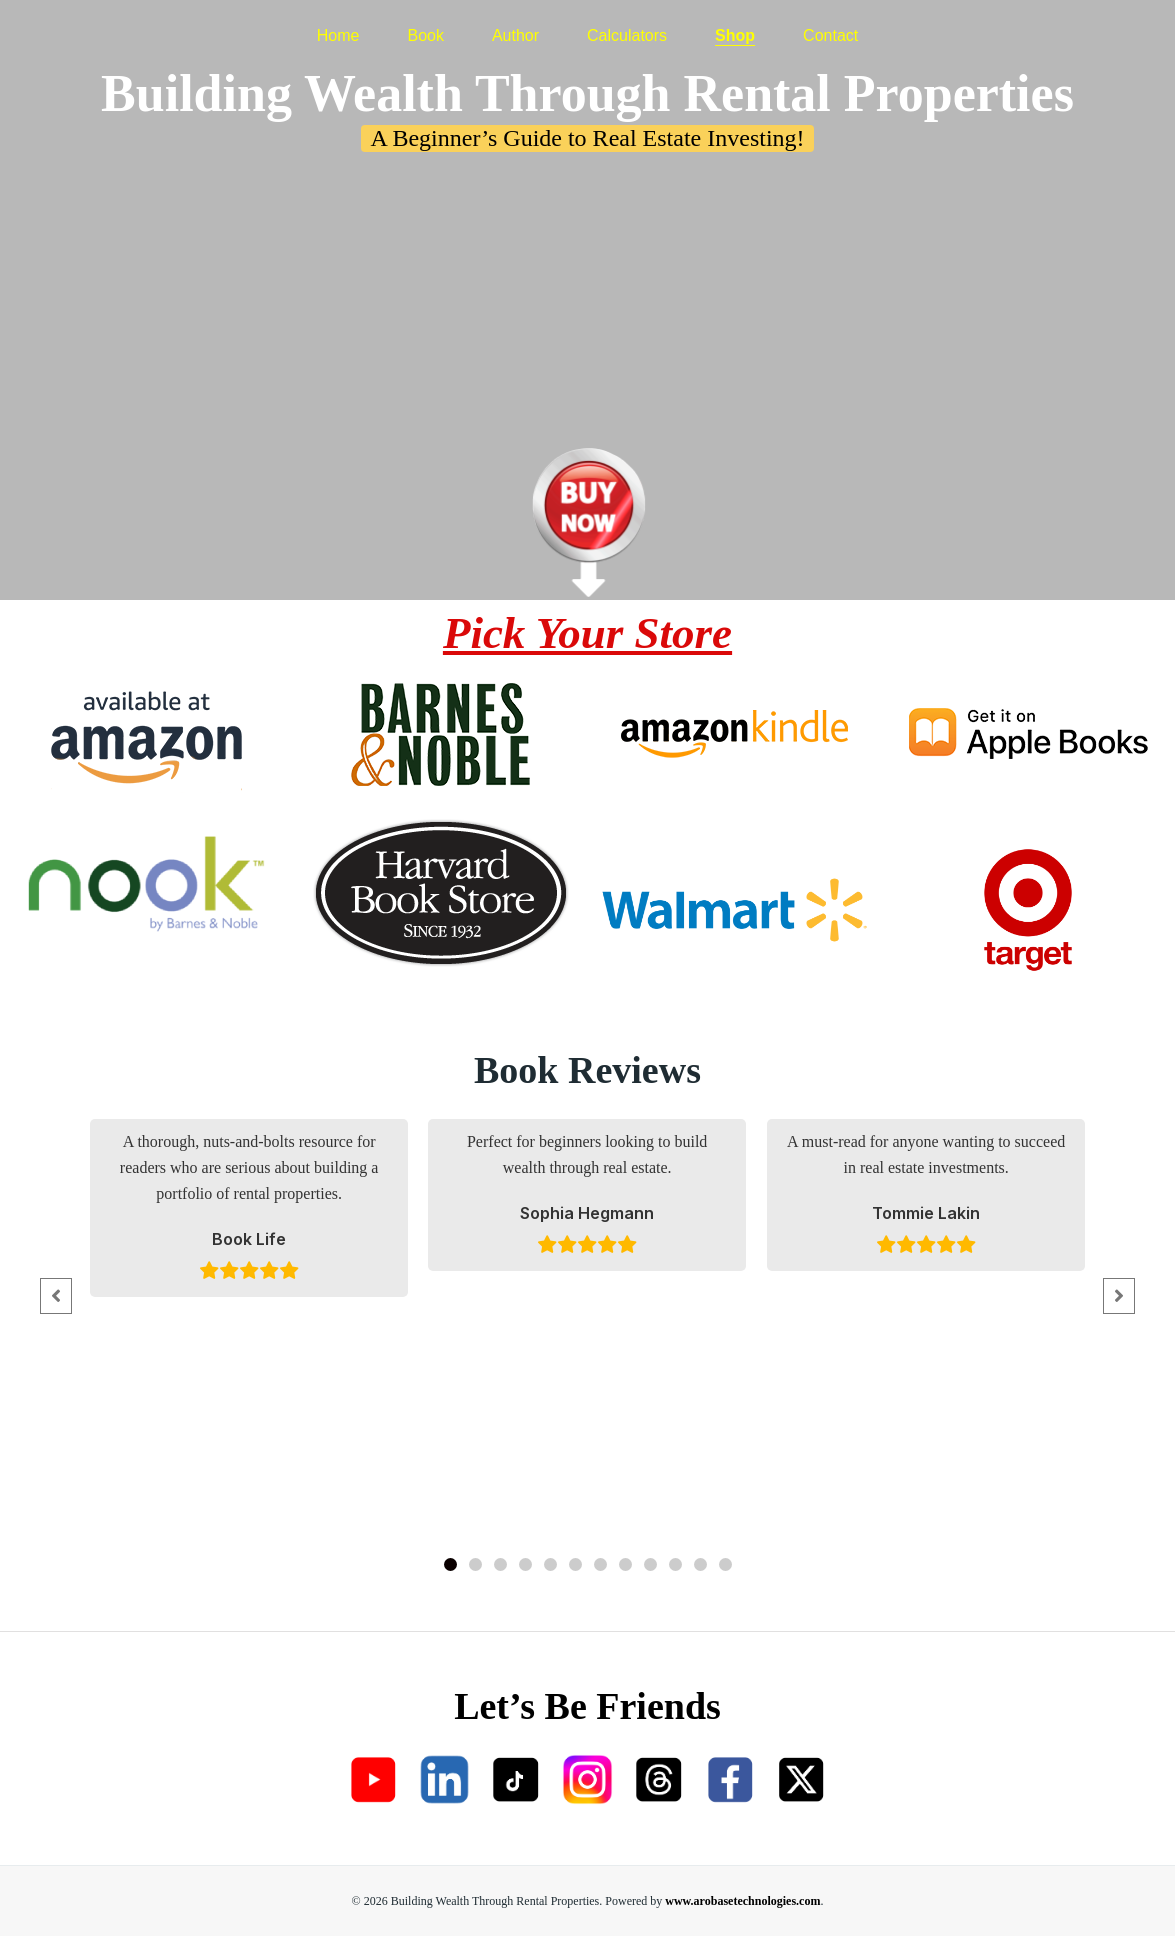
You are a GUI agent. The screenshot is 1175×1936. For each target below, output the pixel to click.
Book (425, 25)
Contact (830, 25)
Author (515, 25)
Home (338, 25)
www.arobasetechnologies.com (742, 1901)
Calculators (627, 25)
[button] (450, 1564)
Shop (735, 25)
